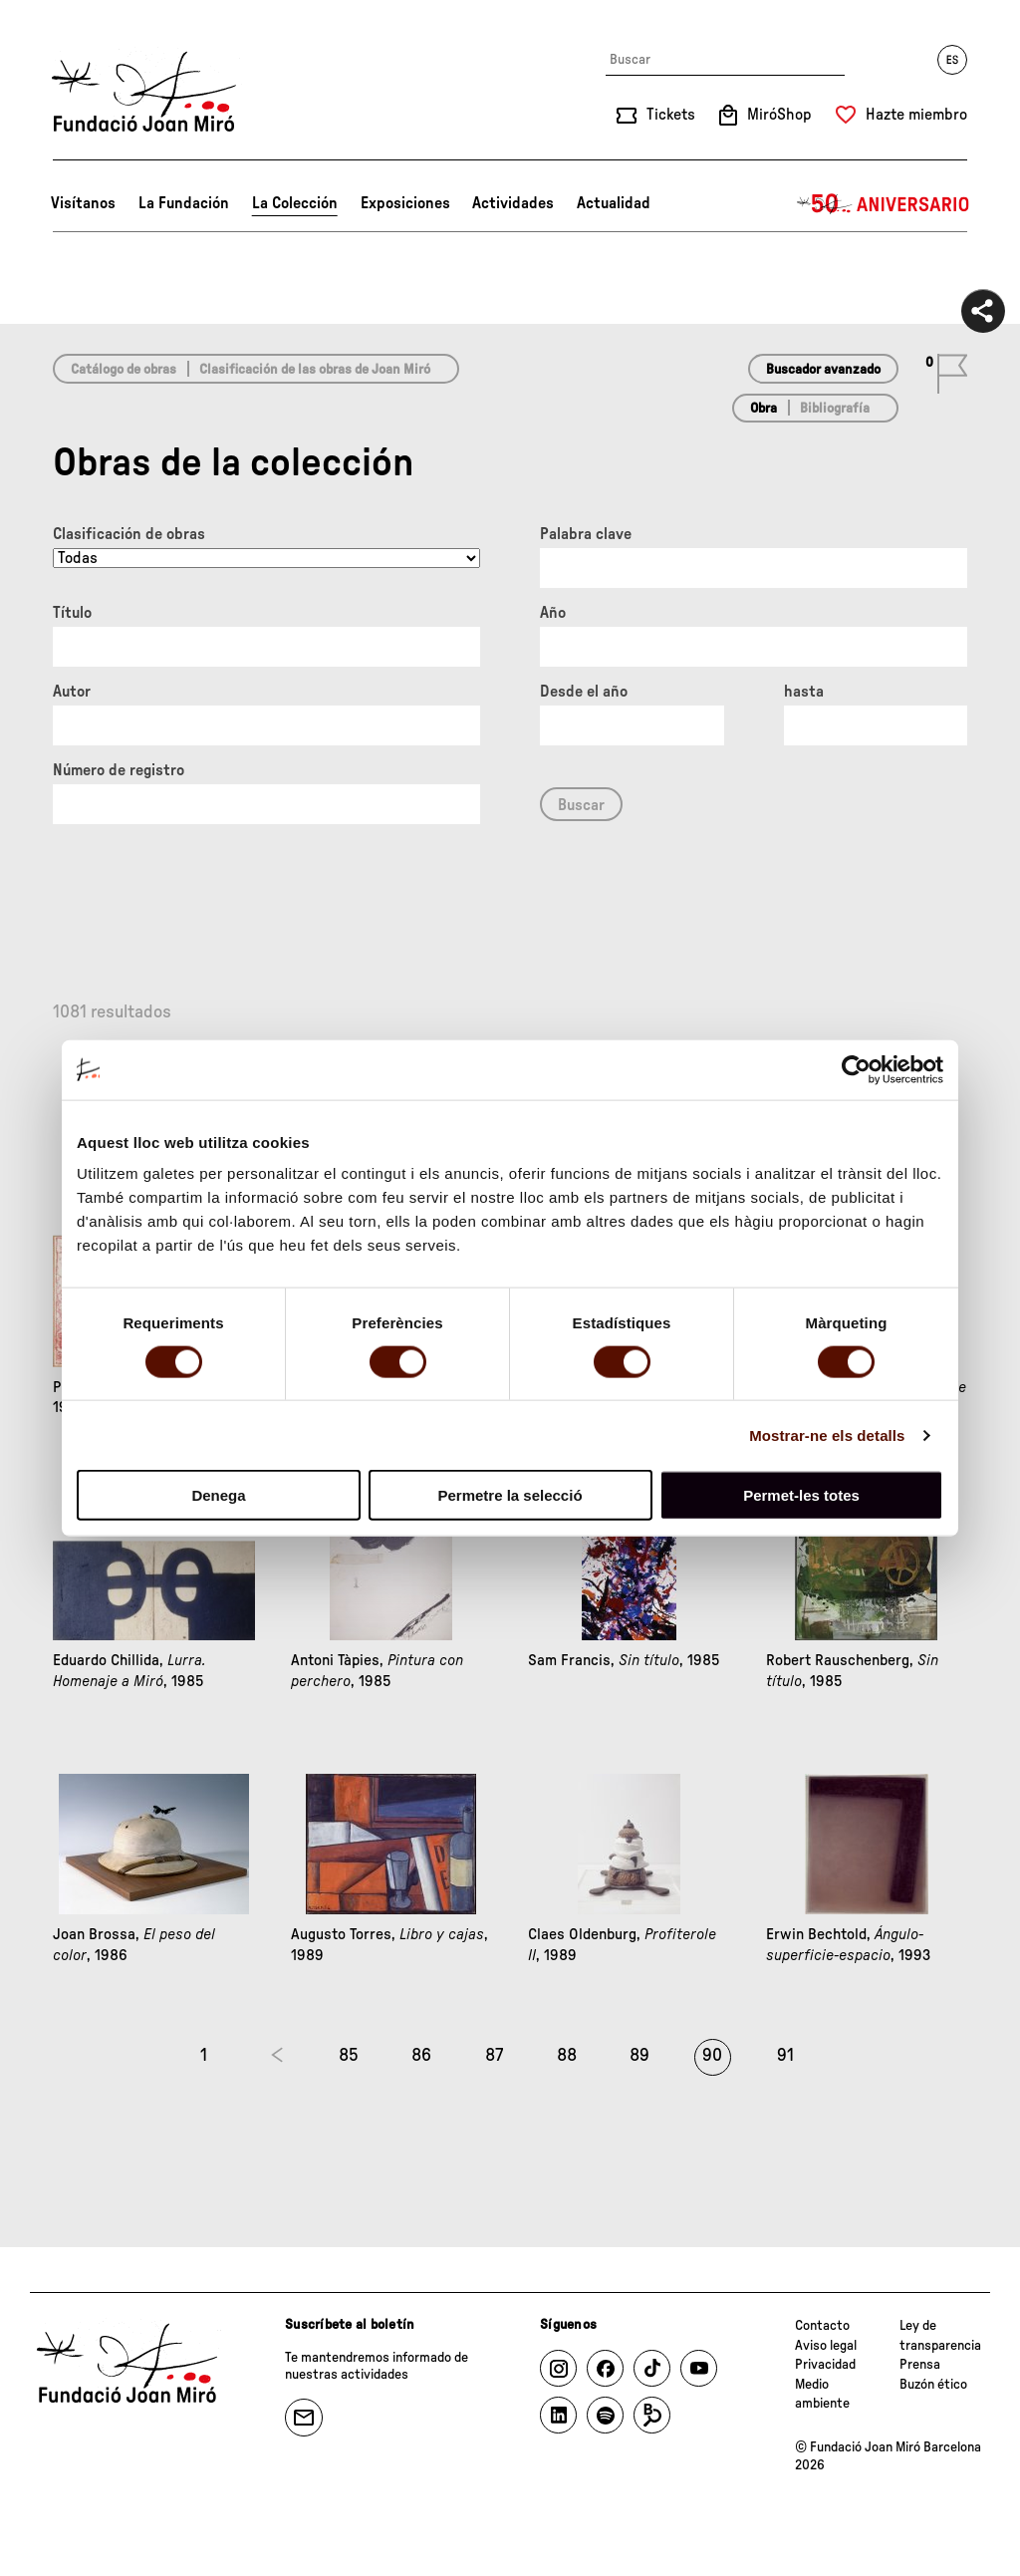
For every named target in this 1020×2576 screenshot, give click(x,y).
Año (553, 613)
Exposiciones (405, 203)
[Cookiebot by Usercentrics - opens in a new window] (856, 1069)
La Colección (295, 203)
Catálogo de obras (123, 370)
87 (494, 2056)
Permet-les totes (801, 1495)
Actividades (513, 203)
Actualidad (613, 203)
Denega (218, 1495)
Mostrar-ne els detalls (826, 1434)
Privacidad (825, 2365)
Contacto (822, 2326)
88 (567, 2056)
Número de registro (118, 770)
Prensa (919, 2365)
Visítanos (83, 203)
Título (72, 613)
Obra (763, 409)
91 (785, 2056)
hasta (804, 692)
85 (349, 2056)
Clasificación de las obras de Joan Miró (314, 370)
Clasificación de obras (129, 534)
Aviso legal (826, 2346)
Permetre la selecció (509, 1495)
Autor (72, 692)
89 (639, 2056)
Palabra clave (586, 534)
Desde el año (584, 692)
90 (712, 2056)
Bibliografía (835, 409)
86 (421, 2056)
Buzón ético (933, 2385)
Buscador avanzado (823, 370)
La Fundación (183, 203)
